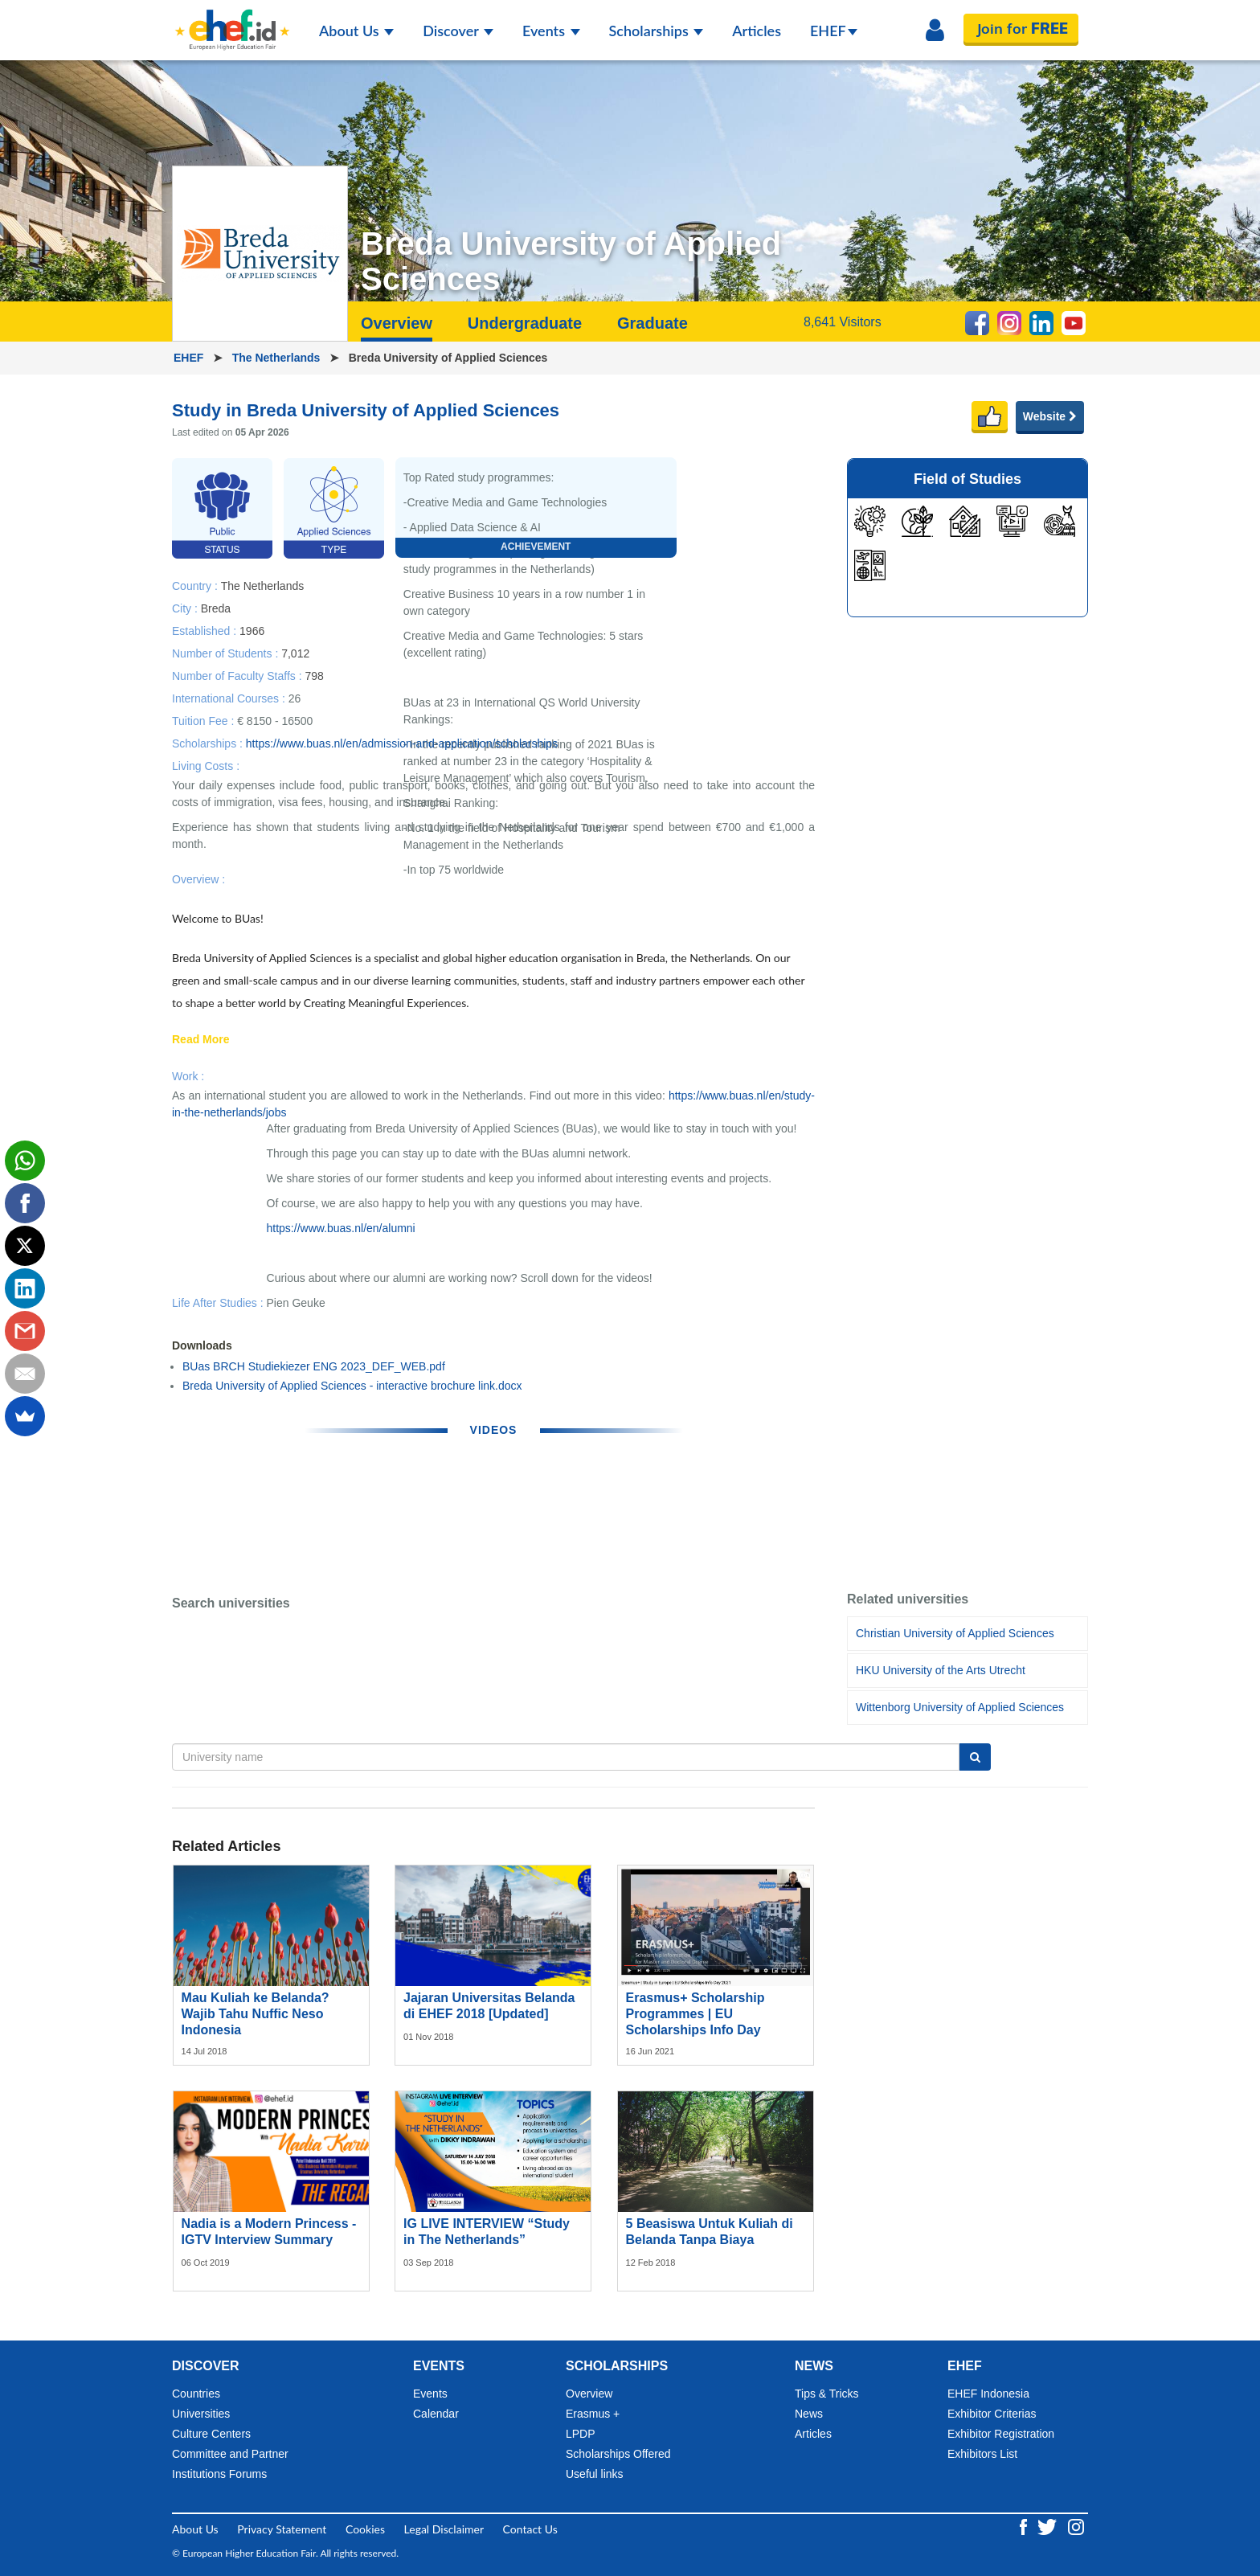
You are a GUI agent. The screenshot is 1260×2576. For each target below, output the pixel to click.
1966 (251, 630)
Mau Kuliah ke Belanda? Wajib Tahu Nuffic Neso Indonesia (255, 2014)
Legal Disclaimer (444, 2529)
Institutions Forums (219, 2473)
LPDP (580, 2433)
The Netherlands (278, 357)
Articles (756, 30)
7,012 (295, 652)
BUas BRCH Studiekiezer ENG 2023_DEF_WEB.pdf (313, 1366)
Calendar (436, 2413)
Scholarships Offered (618, 2453)
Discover (458, 30)
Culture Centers (211, 2433)
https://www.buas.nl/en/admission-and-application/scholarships (402, 743)
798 (314, 675)
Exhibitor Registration (1000, 2433)
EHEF (833, 30)
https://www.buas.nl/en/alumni (341, 1228)
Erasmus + (593, 2413)
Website (1050, 416)
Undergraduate (525, 323)
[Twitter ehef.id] (1048, 2526)
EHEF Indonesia (988, 2393)
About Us (356, 30)
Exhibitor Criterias (991, 2413)
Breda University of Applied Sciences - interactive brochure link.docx (352, 1385)
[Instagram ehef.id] (1076, 2526)
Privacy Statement (281, 2529)
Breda (216, 607)
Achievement (536, 546)
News (809, 2413)
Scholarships (656, 30)
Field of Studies (967, 479)
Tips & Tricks (827, 2393)
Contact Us (530, 2529)
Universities (201, 2413)
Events (551, 30)
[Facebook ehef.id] (1025, 2526)
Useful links (595, 2473)
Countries (196, 2393)
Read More (201, 1040)
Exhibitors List (982, 2453)
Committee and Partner (230, 2453)
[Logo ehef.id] (232, 20)
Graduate (652, 323)
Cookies (365, 2529)
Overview (396, 323)
